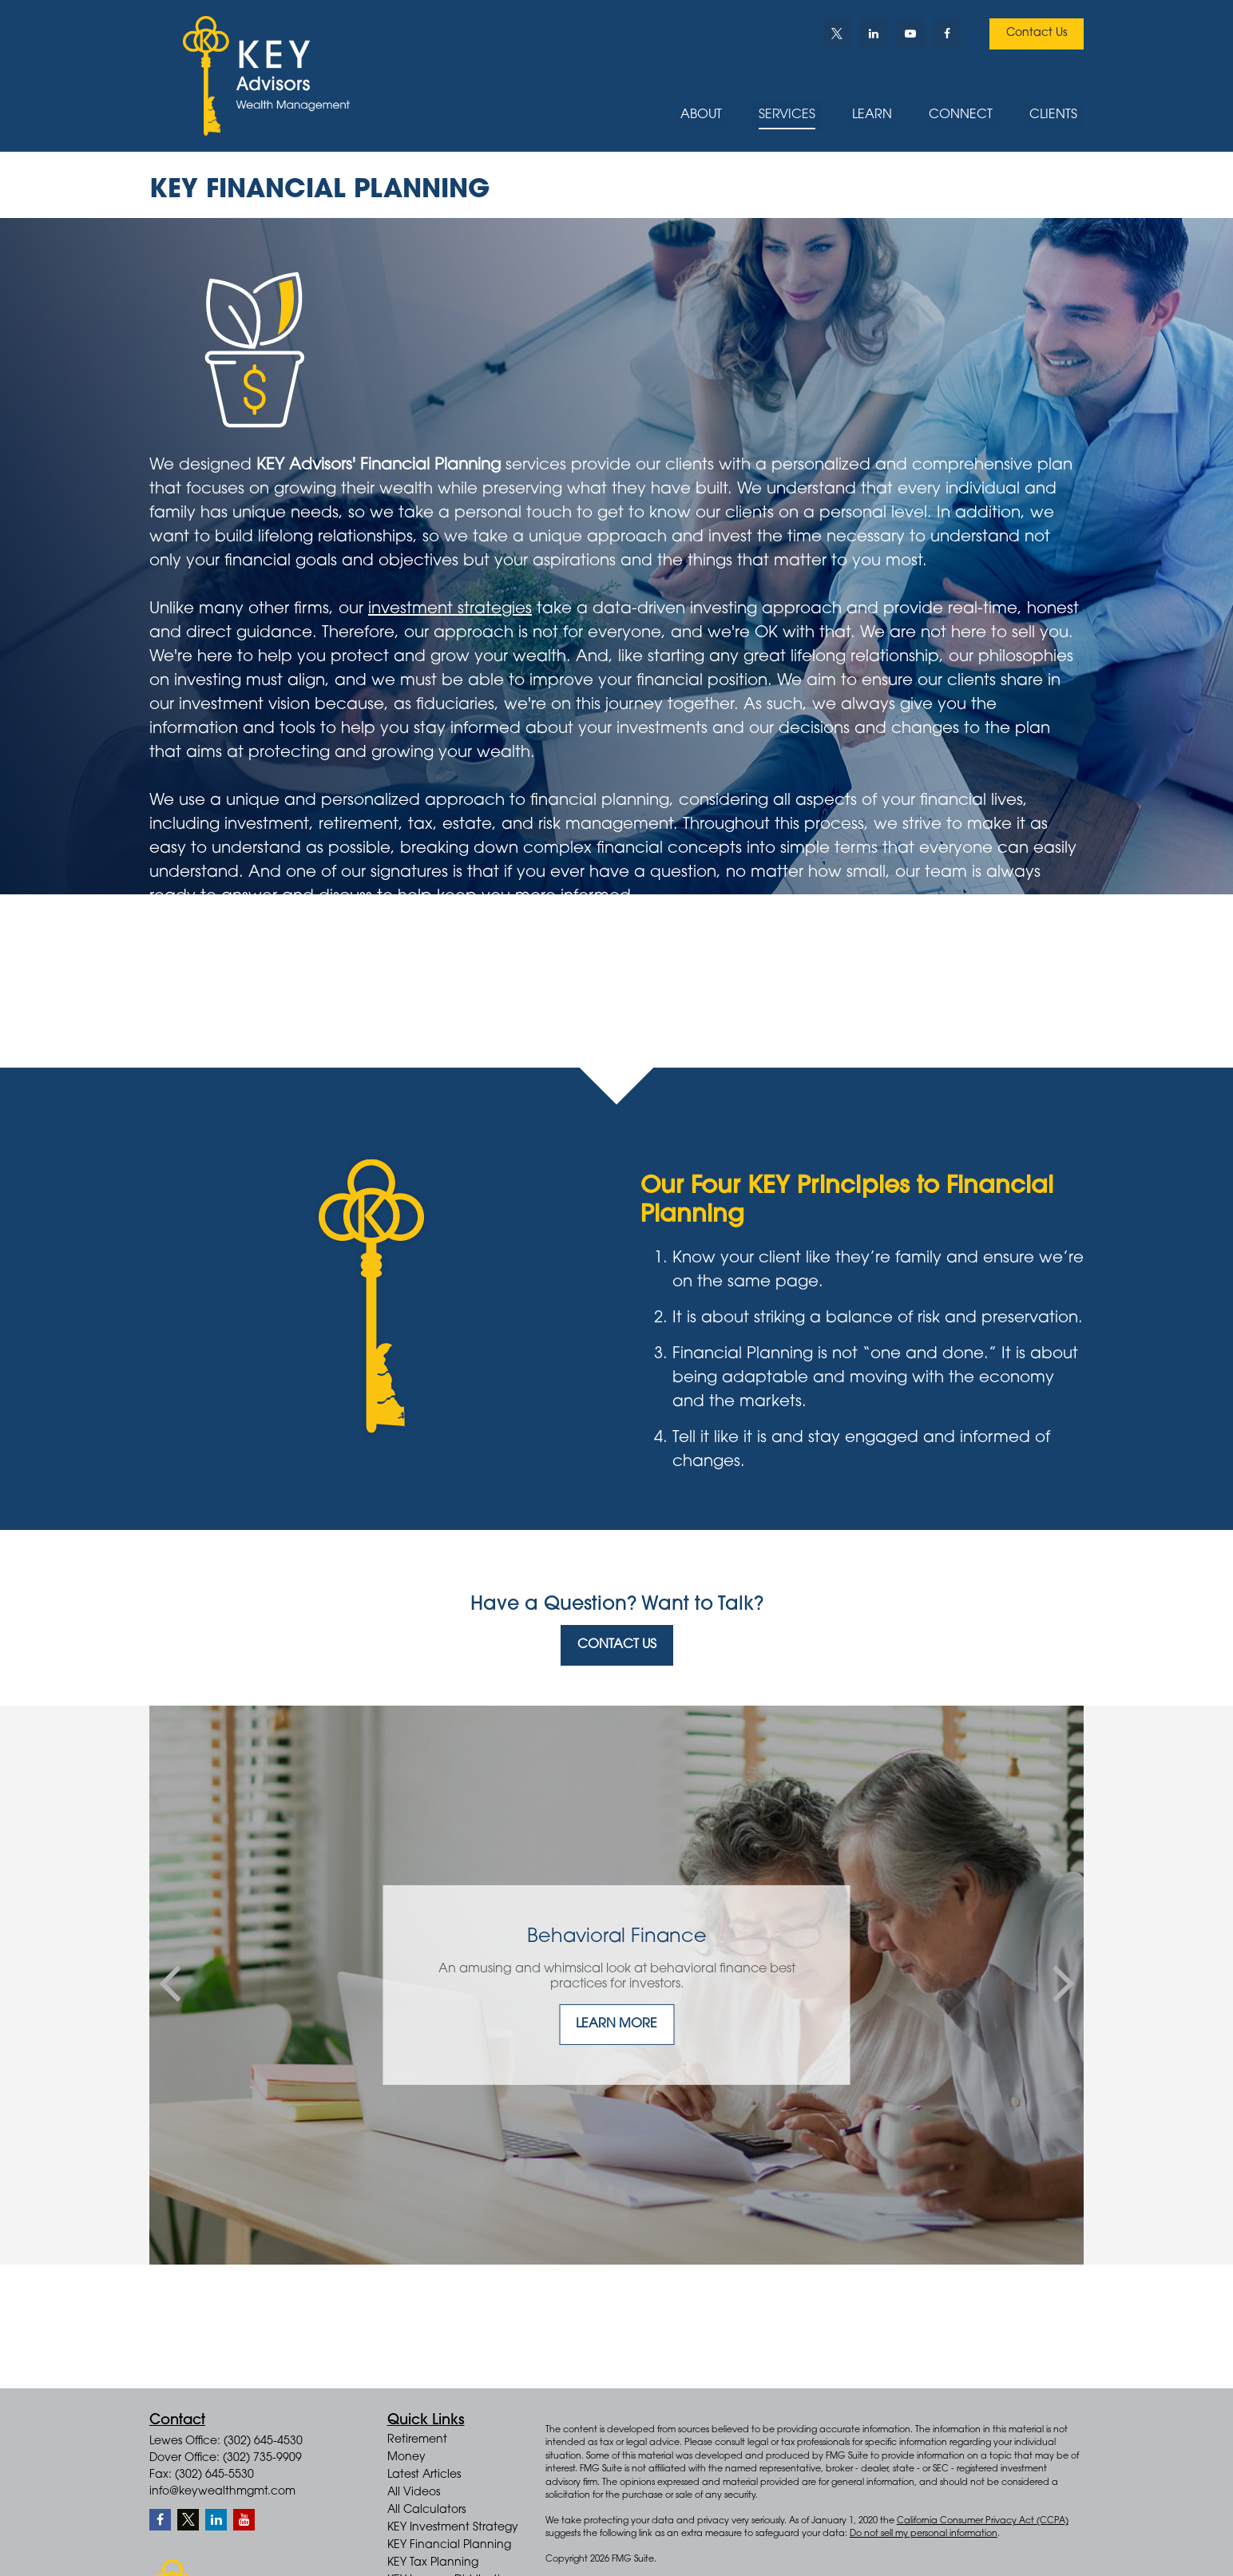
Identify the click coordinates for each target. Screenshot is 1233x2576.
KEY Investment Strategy (452, 2528)
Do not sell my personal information (923, 2534)
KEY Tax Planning (432, 2563)
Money (406, 2457)
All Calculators (426, 2510)
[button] (701, 115)
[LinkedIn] (873, 33)
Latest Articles (424, 2475)
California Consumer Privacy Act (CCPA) (982, 2521)
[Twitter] (837, 33)
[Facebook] (947, 33)
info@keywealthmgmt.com (222, 2492)
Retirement (417, 2440)
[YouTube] (910, 33)
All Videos (413, 2493)
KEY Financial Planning (449, 2545)
